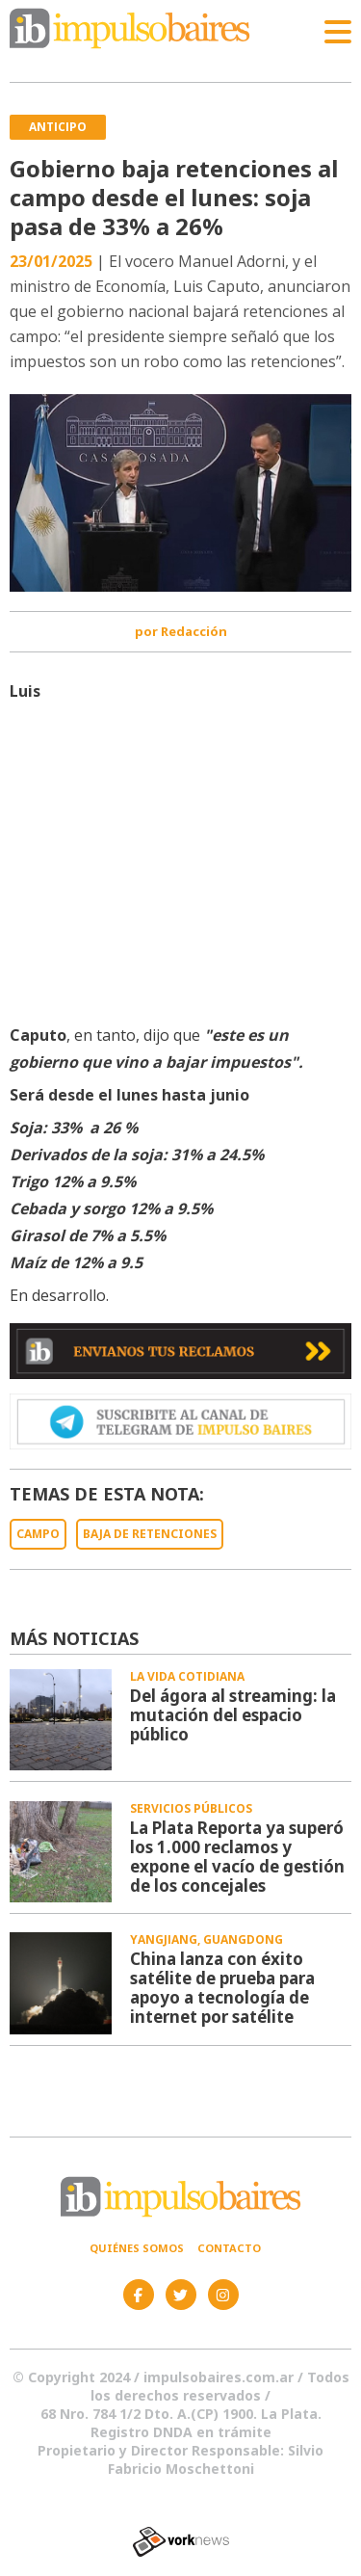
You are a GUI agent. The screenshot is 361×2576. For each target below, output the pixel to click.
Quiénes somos (137, 2248)
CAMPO (38, 1534)
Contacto (229, 2248)
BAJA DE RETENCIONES (150, 1534)
